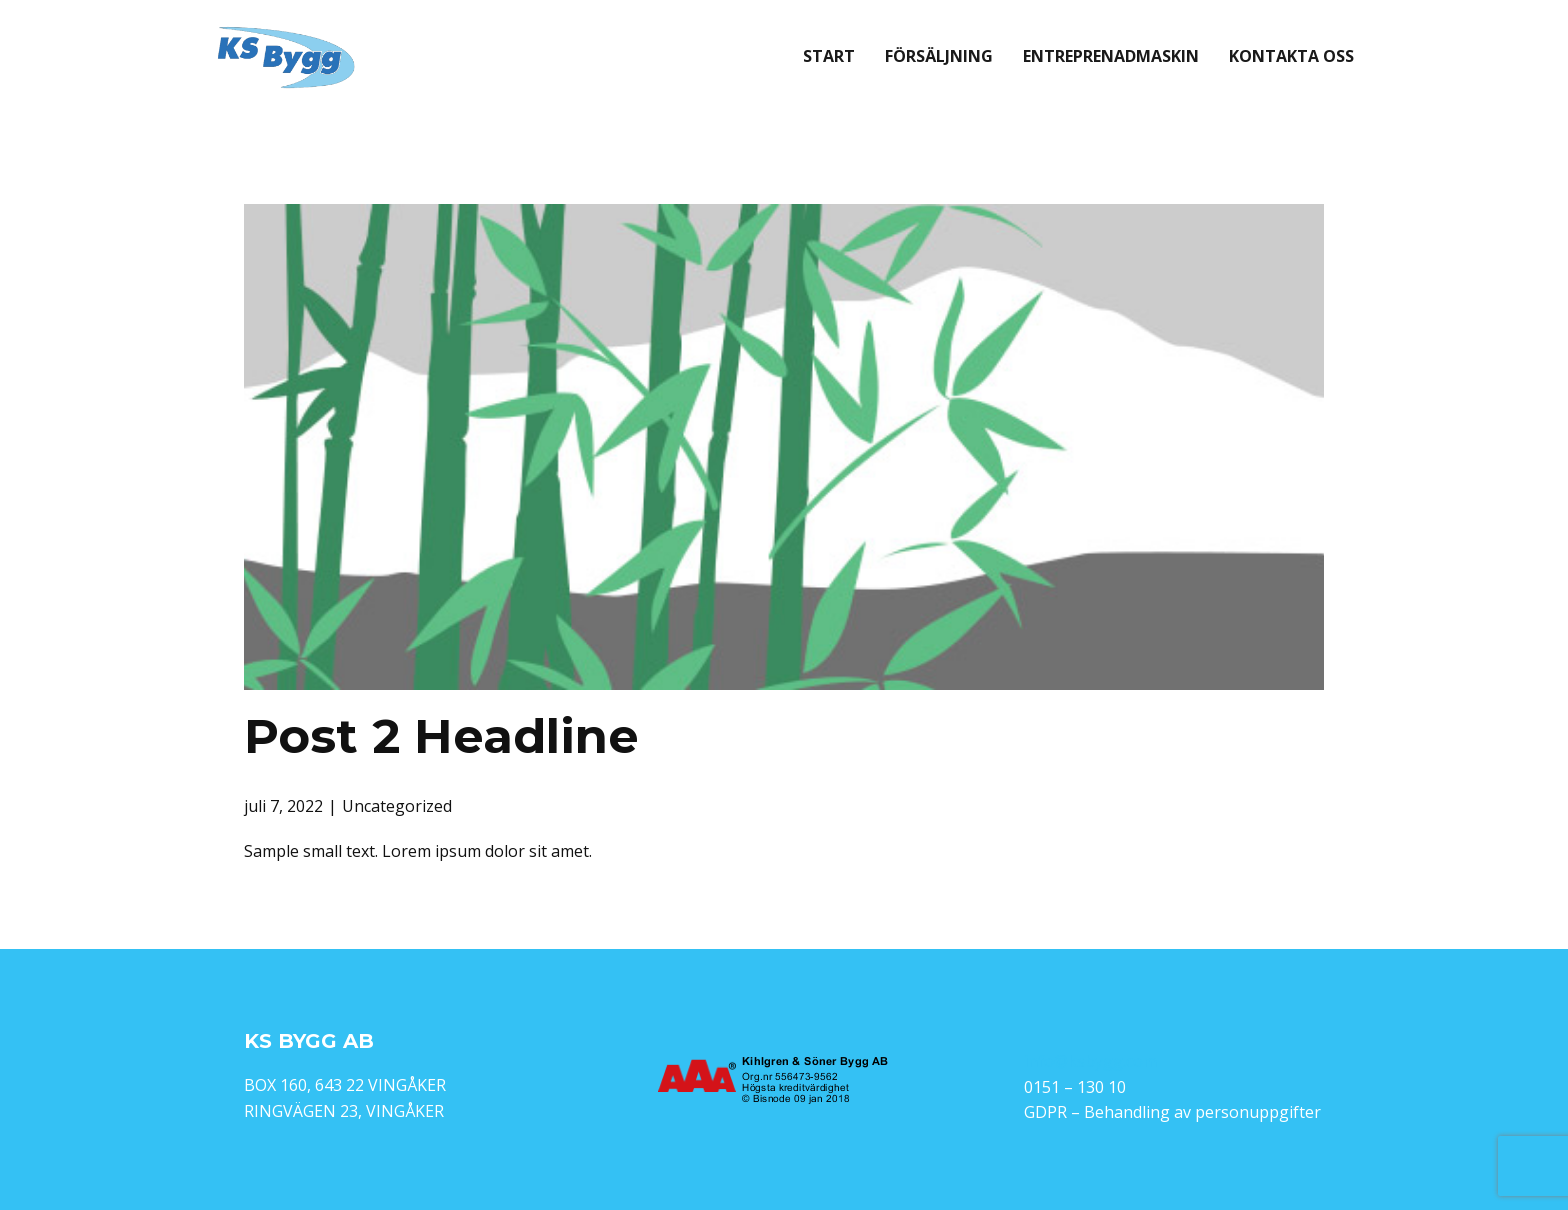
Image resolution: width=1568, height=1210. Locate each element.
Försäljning (939, 56)
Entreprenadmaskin (1111, 56)
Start (829, 56)
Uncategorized (397, 806)
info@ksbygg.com (1090, 1061)
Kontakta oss (1291, 56)
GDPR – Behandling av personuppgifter (1172, 1112)
